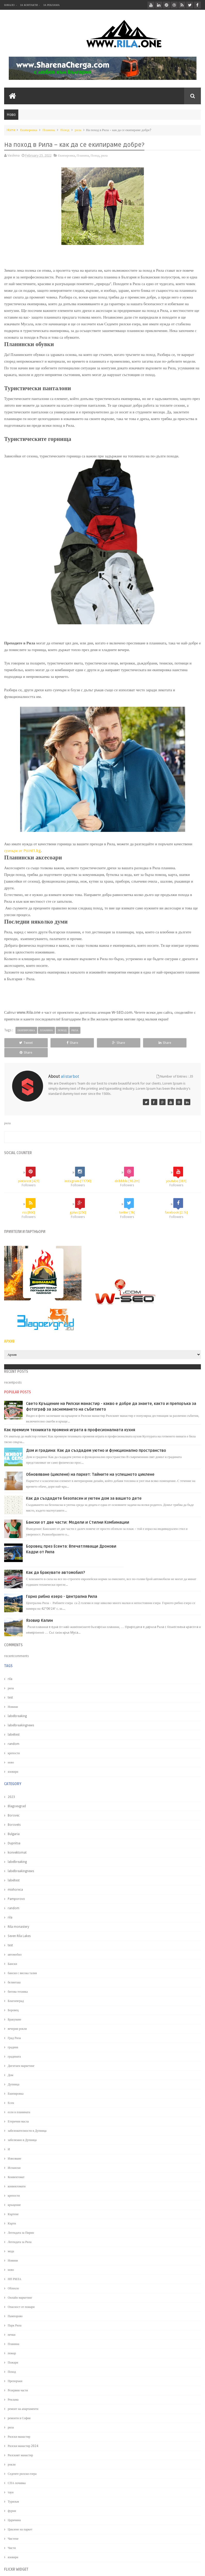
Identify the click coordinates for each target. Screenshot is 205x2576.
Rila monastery (18, 1917)
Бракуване (14, 2009)
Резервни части (18, 2380)
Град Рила (14, 2028)
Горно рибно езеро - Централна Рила (61, 1587)
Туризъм (13, 2492)
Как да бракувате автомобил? (55, 1563)
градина (13, 2037)
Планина (49, 130)
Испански (14, 2158)
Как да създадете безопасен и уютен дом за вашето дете (84, 1489)
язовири (13, 1762)
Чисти (12, 2538)
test (10, 1688)
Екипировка (28, 130)
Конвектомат (16, 2167)
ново (11, 1752)
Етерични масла (18, 2111)
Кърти (12, 2213)
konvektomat (17, 1843)
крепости (14, 1743)
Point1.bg (22, 850)
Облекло (13, 2278)
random (13, 1734)
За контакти (29, 5)
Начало (9, 5)
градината (14, 2047)
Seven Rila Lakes (19, 1926)
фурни (12, 2501)
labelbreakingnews (21, 1715)
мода (11, 2241)
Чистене (13, 2529)
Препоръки (15, 2371)
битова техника (18, 1982)
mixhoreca (15, 1880)
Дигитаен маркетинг (21, 2056)
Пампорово (15, 2306)
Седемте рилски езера (22, 2464)
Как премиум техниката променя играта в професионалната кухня (69, 1420)
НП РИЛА (14, 2269)
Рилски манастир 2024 (23, 2436)
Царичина (14, 2510)
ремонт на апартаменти (23, 2399)
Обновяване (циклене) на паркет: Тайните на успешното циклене (90, 1465)
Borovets (14, 1815)
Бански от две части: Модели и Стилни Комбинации (77, 1513)
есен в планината (19, 2102)
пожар (12, 2343)
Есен (11, 2093)
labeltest (14, 1725)
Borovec (14, 1805)
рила (78, 130)
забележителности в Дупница (27, 2121)
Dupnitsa (14, 1833)
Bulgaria (14, 1824)
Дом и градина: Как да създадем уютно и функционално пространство (96, 1441)
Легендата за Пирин (21, 2223)
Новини (13, 1697)
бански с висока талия (22, 1963)
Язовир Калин (39, 1611)
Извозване (14, 2149)
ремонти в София (19, 2408)
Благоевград (16, 1991)
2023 (11, 1787)
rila (10, 1669)
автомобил (15, 1945)
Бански (12, 1954)
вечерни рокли (17, 2019)
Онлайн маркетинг (20, 2288)
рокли (11, 2454)
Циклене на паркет (20, 2519)
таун (11, 2482)
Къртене (13, 2204)
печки (11, 2325)
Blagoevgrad (17, 1796)
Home (11, 130)
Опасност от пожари (21, 2297)
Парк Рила (14, 2315)
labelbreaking (17, 1706)
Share (62, 1043)
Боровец (13, 2000)
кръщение (14, 2195)
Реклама (13, 2390)
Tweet (23, 1043)
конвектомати (17, 2176)
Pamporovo (16, 1889)
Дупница (13, 2074)
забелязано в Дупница (22, 2130)
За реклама (51, 5)
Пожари (13, 2353)
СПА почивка (17, 2473)
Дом (10, 2065)
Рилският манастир (20, 2445)
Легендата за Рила (19, 2232)
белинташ (14, 1972)
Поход (64, 130)
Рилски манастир (19, 2427)
